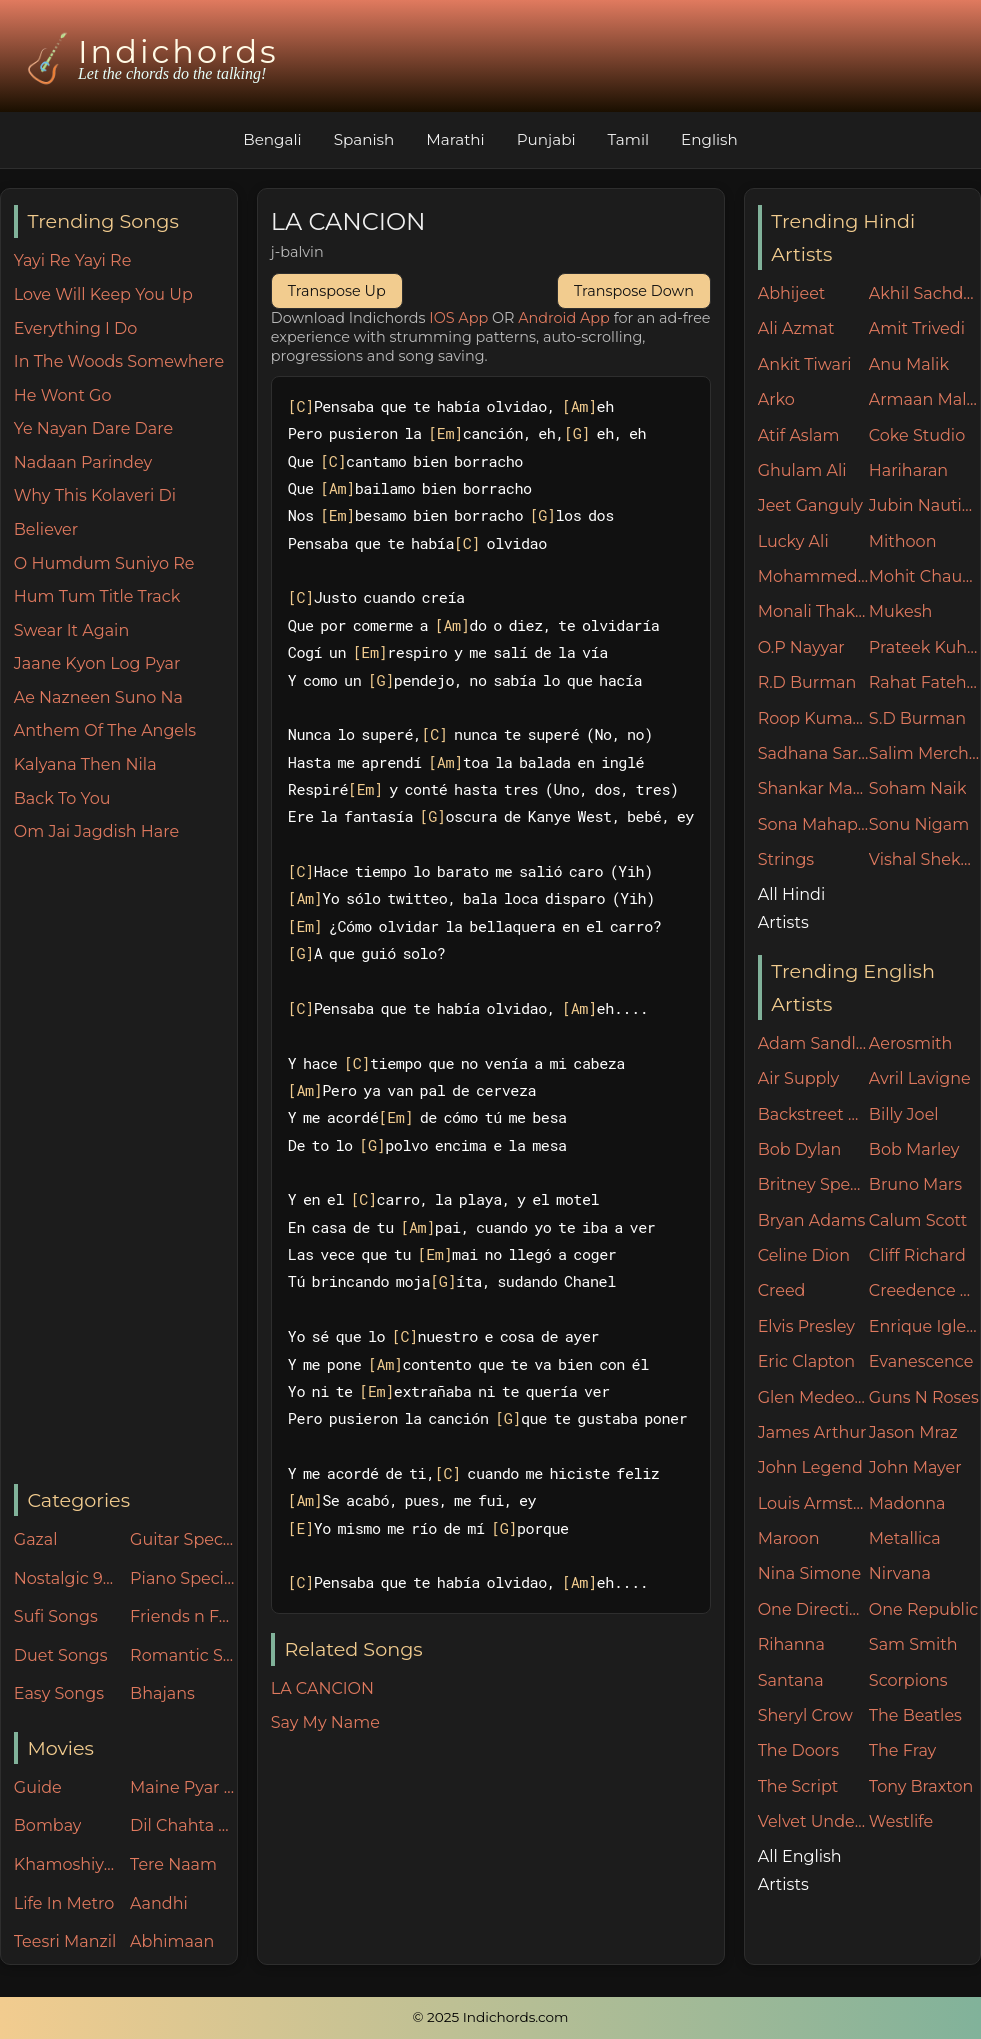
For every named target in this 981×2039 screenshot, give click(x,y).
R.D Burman (807, 682)
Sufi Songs (56, 1616)
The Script (798, 1786)
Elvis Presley (806, 1326)
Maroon (789, 1538)
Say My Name (325, 1722)
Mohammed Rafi (813, 576)
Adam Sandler (813, 1043)
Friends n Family (183, 1616)
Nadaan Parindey (83, 462)
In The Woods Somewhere (119, 361)
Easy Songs (59, 1693)
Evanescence (921, 1361)
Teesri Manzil (65, 1941)
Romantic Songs (183, 1655)
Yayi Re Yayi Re (73, 260)
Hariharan (908, 470)
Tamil (629, 139)
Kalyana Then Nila (85, 764)
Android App (564, 318)
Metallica (905, 1538)
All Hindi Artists (792, 908)
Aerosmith (911, 1043)
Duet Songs (61, 1655)
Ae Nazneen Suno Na (98, 697)
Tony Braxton (921, 1786)
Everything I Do (76, 328)
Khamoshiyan (67, 1864)
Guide (38, 1787)
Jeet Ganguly (810, 505)
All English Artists (800, 1870)
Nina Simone (809, 1573)
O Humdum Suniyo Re (104, 563)
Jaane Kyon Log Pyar (97, 663)
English (709, 139)
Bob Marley (914, 1149)
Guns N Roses (924, 1397)
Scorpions (908, 1680)
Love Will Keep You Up (103, 294)
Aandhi (159, 1903)
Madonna (907, 1503)
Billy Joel (904, 1114)
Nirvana (900, 1573)
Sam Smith (913, 1644)
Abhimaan (172, 1941)
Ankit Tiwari (805, 364)
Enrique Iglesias (924, 1326)
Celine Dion (804, 1255)
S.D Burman (917, 718)
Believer (46, 529)
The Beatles (915, 1715)
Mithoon (903, 541)
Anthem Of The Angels (105, 730)
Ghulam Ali (802, 470)
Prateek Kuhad (924, 647)
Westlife (901, 1821)
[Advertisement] (125, 1165)
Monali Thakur (813, 611)
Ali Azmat (796, 328)
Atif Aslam (799, 435)
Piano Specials (183, 1578)
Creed (782, 1290)
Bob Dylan (800, 1149)
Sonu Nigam (919, 824)
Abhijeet (792, 293)
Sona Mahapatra (813, 824)
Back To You (62, 798)
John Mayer (915, 1467)
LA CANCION (322, 1688)
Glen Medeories (813, 1397)
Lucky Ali (793, 541)
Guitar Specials (183, 1539)
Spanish (364, 139)
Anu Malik (909, 364)
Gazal (36, 1539)
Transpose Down (634, 291)
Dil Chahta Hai (183, 1825)
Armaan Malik (924, 399)
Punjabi (546, 139)
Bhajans (162, 1693)
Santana (791, 1680)
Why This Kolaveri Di (95, 495)
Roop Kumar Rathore (813, 718)
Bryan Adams (812, 1220)
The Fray (902, 1750)
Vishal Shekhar (924, 859)
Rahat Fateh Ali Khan (924, 682)
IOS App (458, 318)
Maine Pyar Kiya (183, 1787)
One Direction (813, 1609)
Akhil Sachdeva (924, 293)
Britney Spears (813, 1184)
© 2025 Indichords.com (491, 2017)
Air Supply (799, 1078)
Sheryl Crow (805, 1715)
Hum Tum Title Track (97, 596)
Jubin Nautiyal (924, 505)
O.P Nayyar (801, 647)
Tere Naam (173, 1864)
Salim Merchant (924, 753)
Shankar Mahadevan (813, 788)
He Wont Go (63, 395)
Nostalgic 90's (67, 1578)
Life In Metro (64, 1903)
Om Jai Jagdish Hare (96, 831)
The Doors (798, 1750)
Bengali (272, 139)
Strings (786, 859)
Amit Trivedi (917, 328)
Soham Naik (918, 788)
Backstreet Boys (813, 1114)
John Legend (810, 1467)
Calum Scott (918, 1220)
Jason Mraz (913, 1432)
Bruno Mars (915, 1184)
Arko (776, 399)
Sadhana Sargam (813, 753)
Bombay (48, 1825)
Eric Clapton (806, 1361)
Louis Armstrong (813, 1503)
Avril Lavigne (920, 1078)
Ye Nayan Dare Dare (93, 428)
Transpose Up (337, 291)
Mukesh (901, 611)
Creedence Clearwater (924, 1290)
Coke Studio (917, 435)
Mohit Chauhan (924, 576)
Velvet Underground (813, 1821)
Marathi (455, 139)
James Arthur (812, 1432)
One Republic (923, 1609)
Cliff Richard (917, 1255)
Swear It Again (71, 630)
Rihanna (791, 1644)
